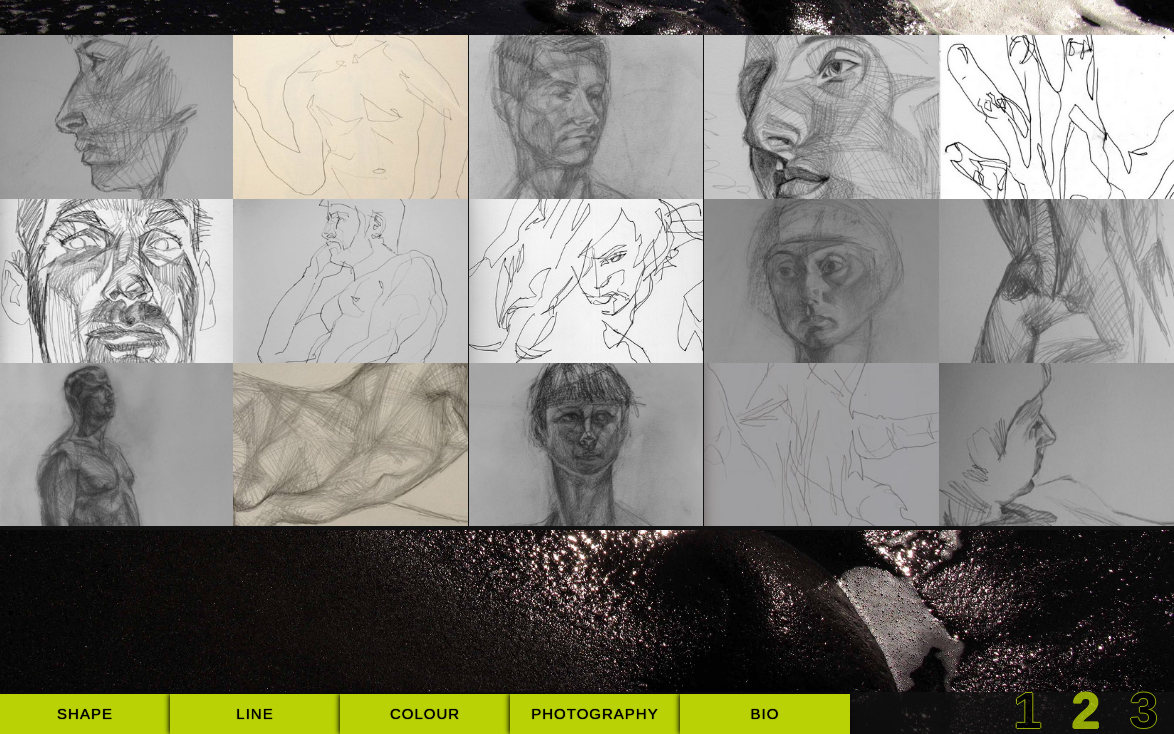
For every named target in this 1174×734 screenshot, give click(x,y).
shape (85, 713)
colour (425, 713)
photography (594, 713)
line (254, 713)
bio (765, 713)
